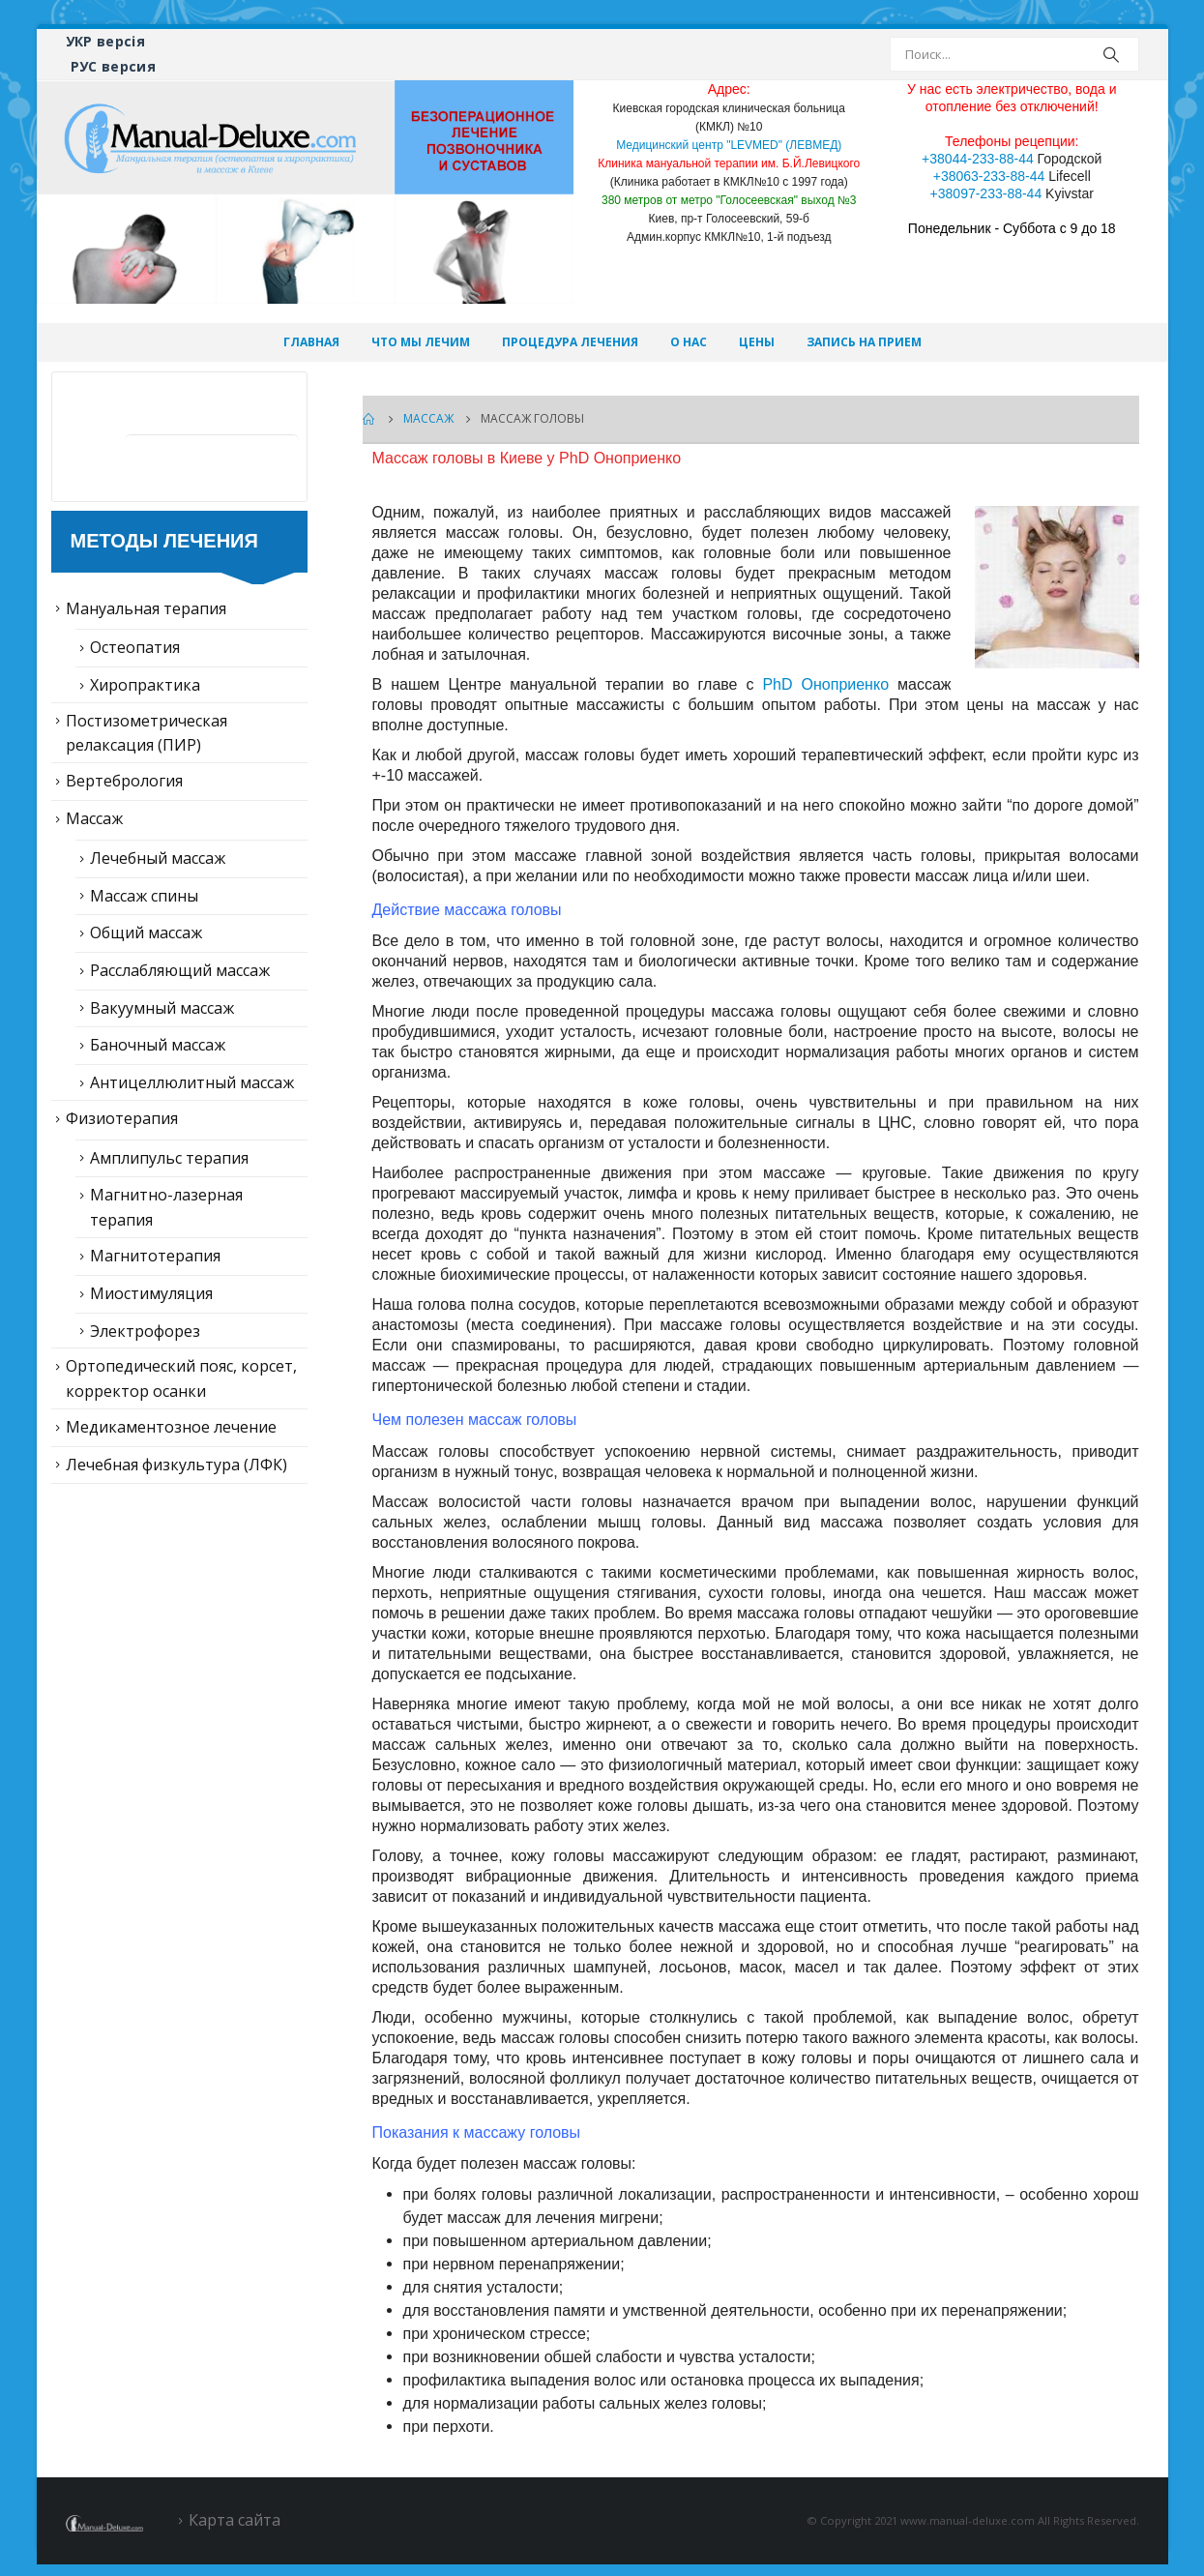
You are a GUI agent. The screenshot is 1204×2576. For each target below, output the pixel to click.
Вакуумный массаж (162, 1008)
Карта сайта (234, 2520)
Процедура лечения (570, 342)
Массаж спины (144, 895)
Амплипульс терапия (169, 1158)
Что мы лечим (420, 342)
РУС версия (114, 66)
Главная (311, 342)
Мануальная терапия (146, 608)
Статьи (177, 471)
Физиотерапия (122, 1118)
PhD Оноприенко (825, 684)
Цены (757, 342)
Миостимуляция (151, 1293)
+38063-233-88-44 (989, 176)
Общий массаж (146, 932)
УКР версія (106, 41)
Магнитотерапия (155, 1255)
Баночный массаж (157, 1044)
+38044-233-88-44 (978, 158)
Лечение (186, 408)
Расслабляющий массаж (180, 970)
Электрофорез (145, 1331)
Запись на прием (864, 342)
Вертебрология (124, 780)
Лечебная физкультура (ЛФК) (176, 1464)
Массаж (94, 818)
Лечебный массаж (157, 858)
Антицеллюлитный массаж (192, 1082)
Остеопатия (135, 647)
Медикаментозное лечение (171, 1426)
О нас (688, 342)
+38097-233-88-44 (986, 193)
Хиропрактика (145, 685)
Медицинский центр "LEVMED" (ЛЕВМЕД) (728, 145)
